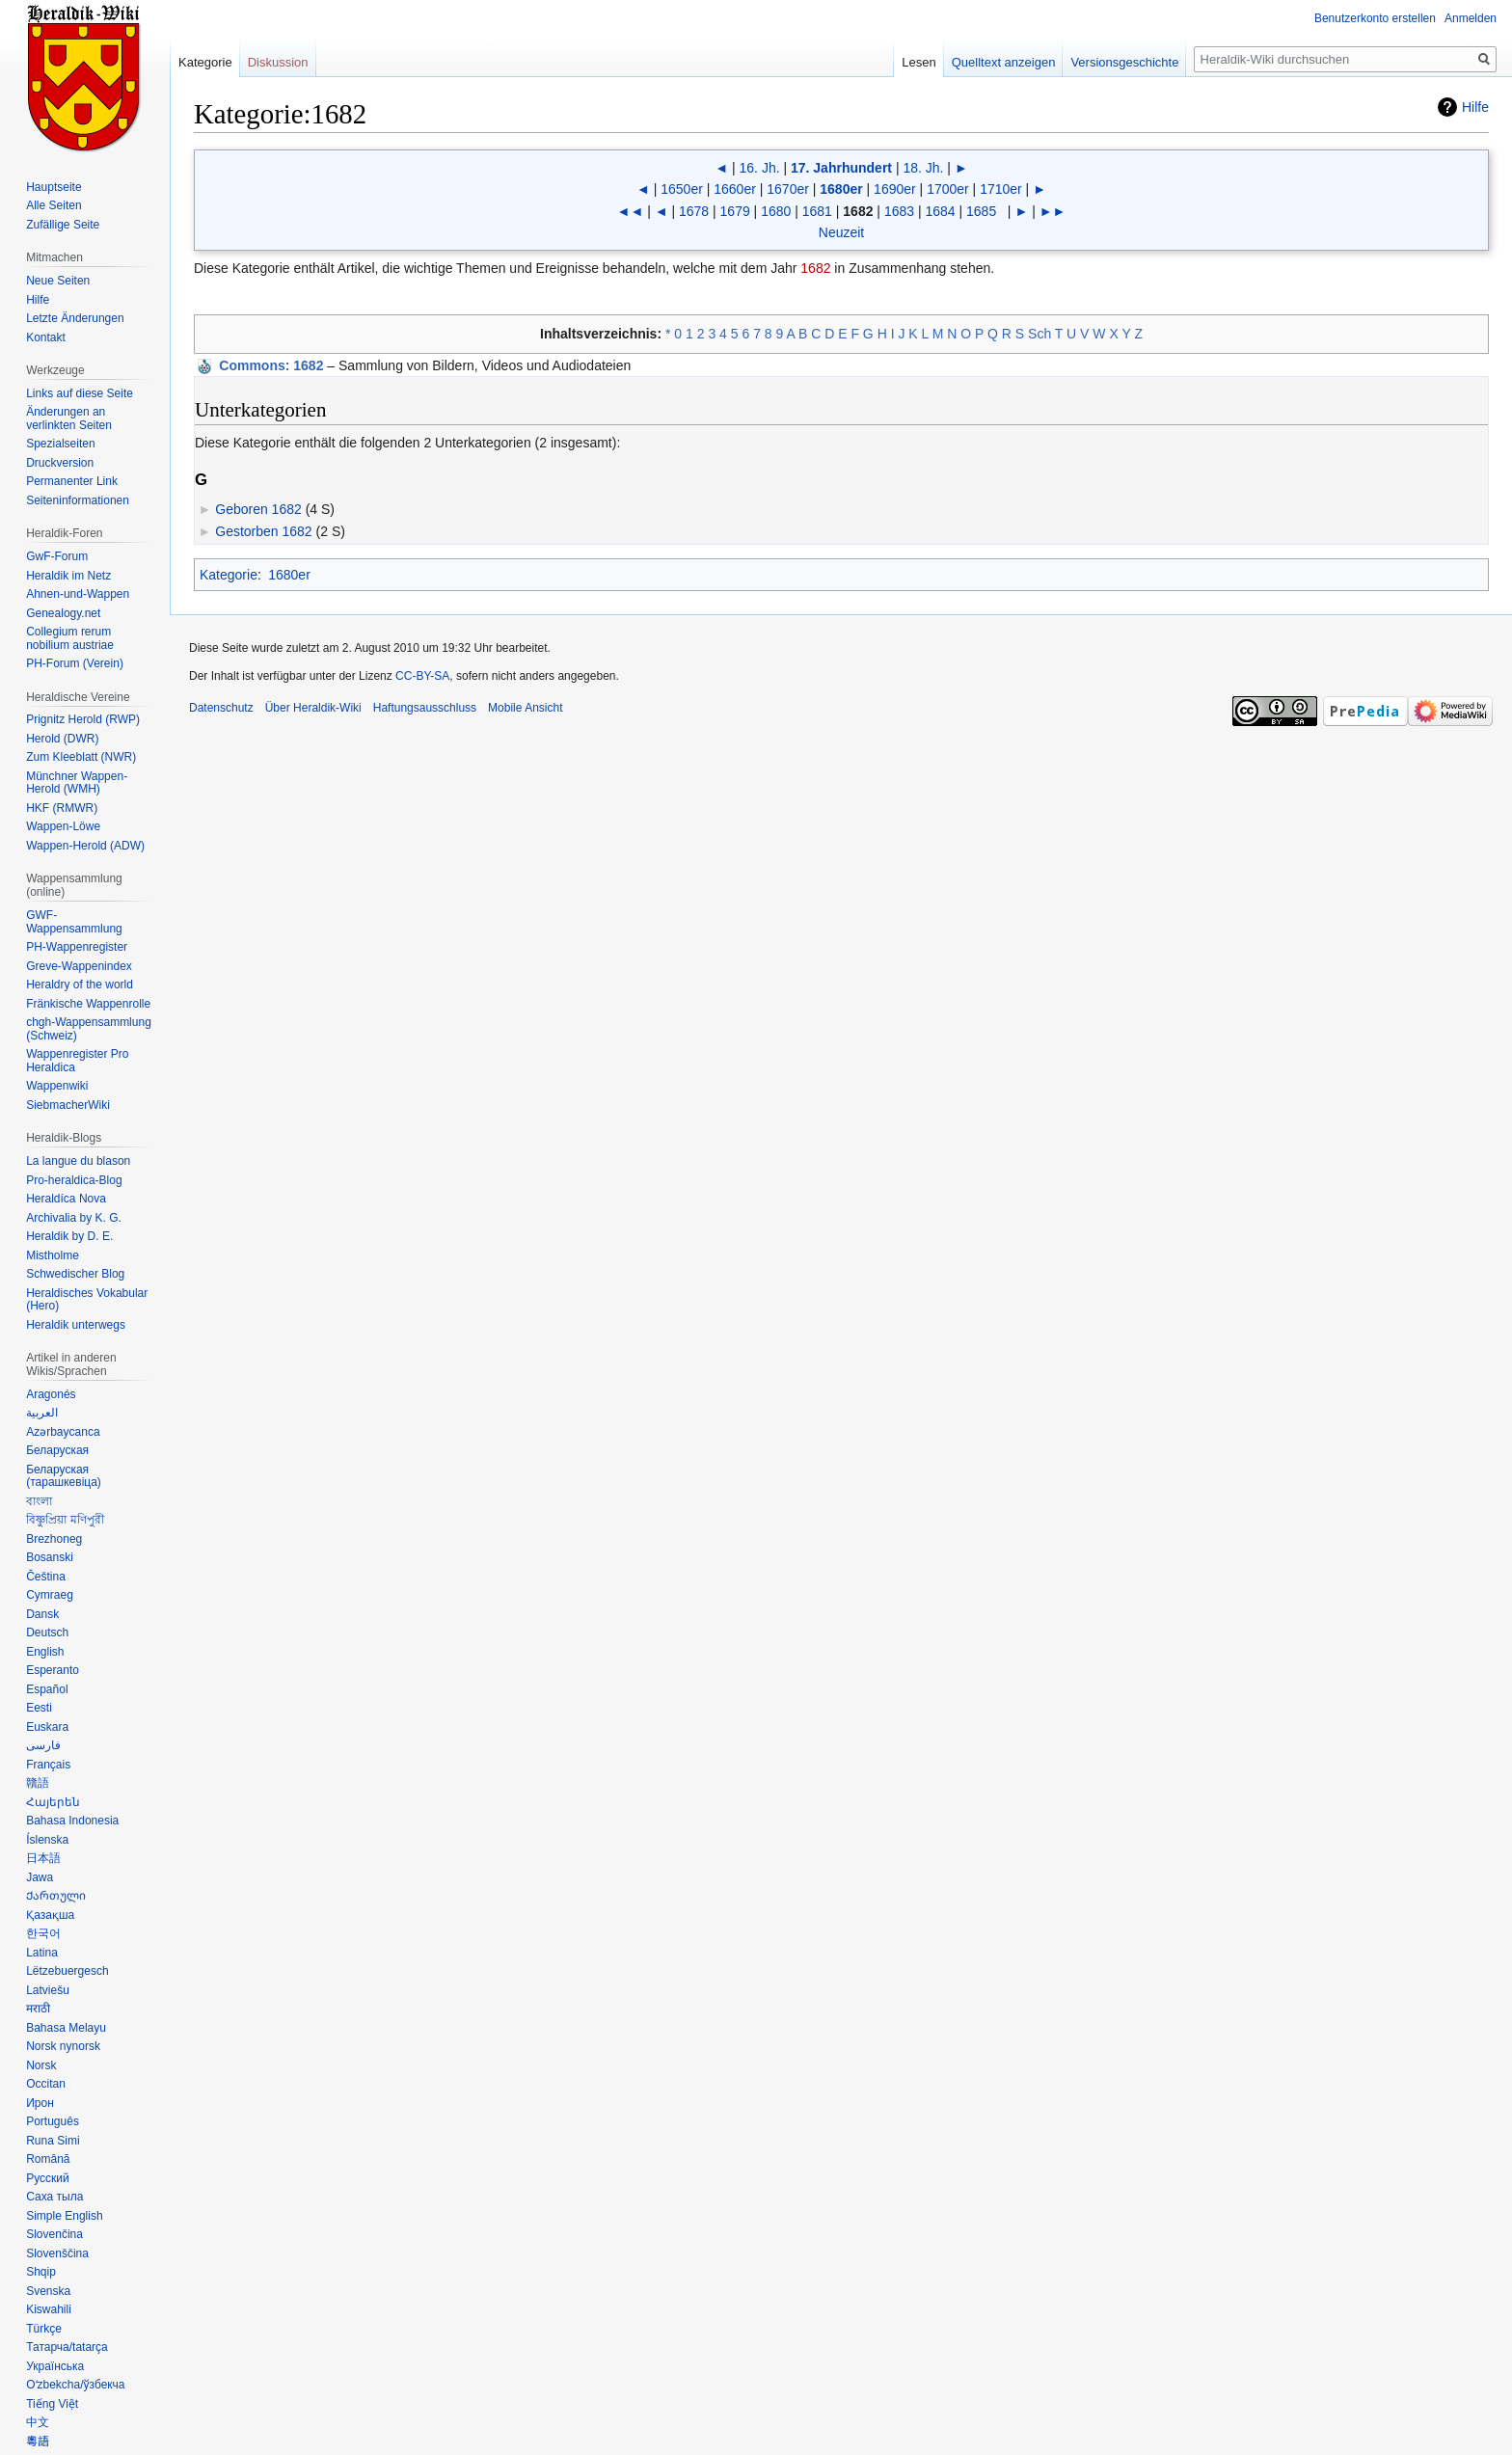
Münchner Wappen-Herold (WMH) (76, 782)
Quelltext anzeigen (1004, 62)
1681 (817, 211)
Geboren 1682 (258, 509)
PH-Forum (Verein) (74, 663)
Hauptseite (53, 187)
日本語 (43, 1858)
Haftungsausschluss (424, 708)
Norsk (41, 2065)
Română (47, 2159)
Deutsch (47, 1632)
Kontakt (46, 337)
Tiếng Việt (52, 2404)
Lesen (918, 62)
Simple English (64, 2216)
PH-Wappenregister (76, 947)
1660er (735, 189)
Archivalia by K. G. (74, 1218)
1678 (694, 211)
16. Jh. (760, 167)
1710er (1001, 189)
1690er (895, 189)
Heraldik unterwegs (75, 1325)
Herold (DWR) (62, 738)
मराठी (38, 2008)
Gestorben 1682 (263, 531)
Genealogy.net (63, 613)
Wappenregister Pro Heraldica (77, 1060)
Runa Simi (52, 2140)
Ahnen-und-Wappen (77, 594)
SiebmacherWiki (68, 1105)
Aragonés (50, 1394)
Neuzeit (841, 232)
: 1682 (271, 365)
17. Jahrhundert (841, 167)
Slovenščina (57, 2253)
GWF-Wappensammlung (74, 921)
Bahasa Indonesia (72, 1820)
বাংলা (39, 1501)
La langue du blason (78, 1161)
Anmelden (1470, 18)
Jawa (39, 1877)
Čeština (46, 1576)
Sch (1039, 333)
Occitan (46, 2084)
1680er (841, 189)
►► (1053, 211)
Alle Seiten (53, 205)
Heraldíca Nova (66, 1198)
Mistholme (52, 1255)
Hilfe (1475, 107)
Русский (47, 2178)
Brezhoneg (54, 1539)
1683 (899, 211)
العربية (42, 1412)
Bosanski (49, 1557)
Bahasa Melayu (66, 2028)
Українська (55, 2366)
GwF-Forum (57, 556)
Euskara (47, 1727)
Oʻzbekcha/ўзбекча (75, 2384)
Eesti (39, 1707)
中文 (37, 2422)
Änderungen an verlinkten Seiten (69, 418)
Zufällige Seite (62, 224)
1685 (981, 211)
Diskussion (278, 62)
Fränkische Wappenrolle (88, 1004)
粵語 (37, 2441)
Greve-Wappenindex (79, 966)
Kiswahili (48, 2309)
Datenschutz (221, 708)
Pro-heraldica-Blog (74, 1180)
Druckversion (60, 463)
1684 (940, 211)
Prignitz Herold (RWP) (83, 719)
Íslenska (47, 1840)
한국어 (43, 1933)
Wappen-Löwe (63, 826)
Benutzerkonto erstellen (1375, 18)
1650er (682, 189)
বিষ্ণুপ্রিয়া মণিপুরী (64, 1519)
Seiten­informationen (77, 500)
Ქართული (56, 1895)
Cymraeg (49, 1595)
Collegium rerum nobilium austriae (70, 638)
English (45, 1652)
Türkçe (44, 2328)
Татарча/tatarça (67, 2347)
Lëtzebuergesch (67, 1971)
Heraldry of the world (79, 984)
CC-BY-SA (422, 676)
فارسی (43, 1745)
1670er (788, 189)
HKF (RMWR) (61, 808)
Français (48, 1764)
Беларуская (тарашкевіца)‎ (63, 1476)
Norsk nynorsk (63, 2046)
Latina (42, 1952)
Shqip (41, 2272)
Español (47, 1689)
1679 (735, 211)
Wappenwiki (57, 1086)
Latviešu (47, 1990)
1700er (948, 189)
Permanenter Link (72, 481)
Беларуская (57, 1450)
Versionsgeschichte (1124, 62)
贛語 (37, 1783)
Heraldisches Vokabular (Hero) (87, 1299)
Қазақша (50, 1915)
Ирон (40, 2103)
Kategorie (228, 574)
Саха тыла (54, 2196)
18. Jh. (923, 167)
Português (52, 2121)
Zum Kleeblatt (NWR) (81, 757)
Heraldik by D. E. (69, 1236)
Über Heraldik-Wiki (313, 708)
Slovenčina (54, 2234)
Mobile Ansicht (525, 708)
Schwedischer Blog (75, 1274)
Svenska (48, 2291)
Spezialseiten (60, 443)
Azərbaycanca (62, 1432)
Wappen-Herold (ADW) (85, 845)
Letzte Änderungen (74, 318)
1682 (815, 268)
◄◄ (630, 211)
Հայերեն (53, 1802)
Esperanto (52, 1670)
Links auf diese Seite (79, 393)
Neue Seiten (58, 280)
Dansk (42, 1614)
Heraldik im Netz (68, 575)
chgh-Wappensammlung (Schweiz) (88, 1028)
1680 (776, 211)
